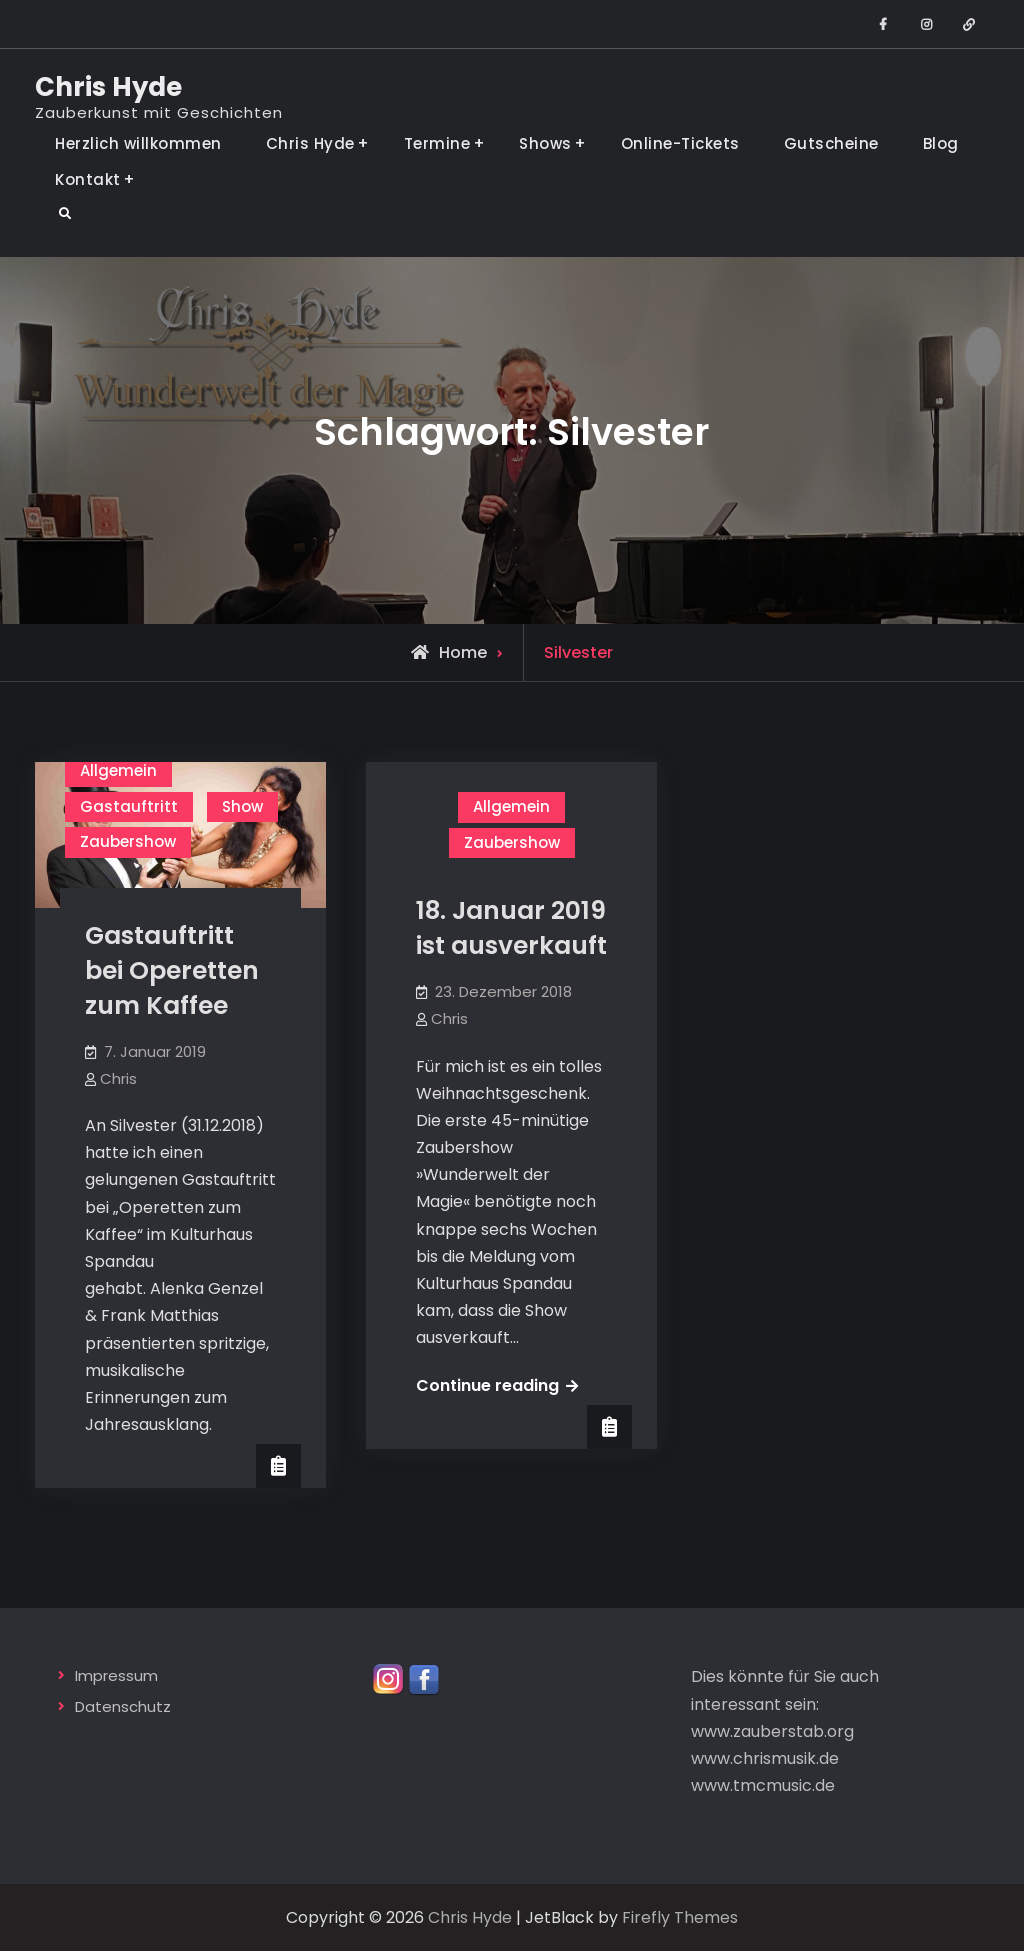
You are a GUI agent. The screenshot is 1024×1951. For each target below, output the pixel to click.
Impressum (116, 1675)
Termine (437, 143)
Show (242, 806)
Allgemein (118, 770)
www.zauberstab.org (772, 1731)
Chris (118, 1078)
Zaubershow (128, 841)
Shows (545, 143)
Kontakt (88, 179)
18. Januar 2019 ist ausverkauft (511, 928)
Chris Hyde (108, 87)
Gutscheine (831, 143)
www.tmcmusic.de (763, 1785)
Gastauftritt (129, 806)
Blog (941, 143)
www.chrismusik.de (765, 1758)
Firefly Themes (680, 1917)
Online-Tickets (680, 143)
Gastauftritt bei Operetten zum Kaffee (172, 970)
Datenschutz (123, 1706)
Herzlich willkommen (138, 143)
